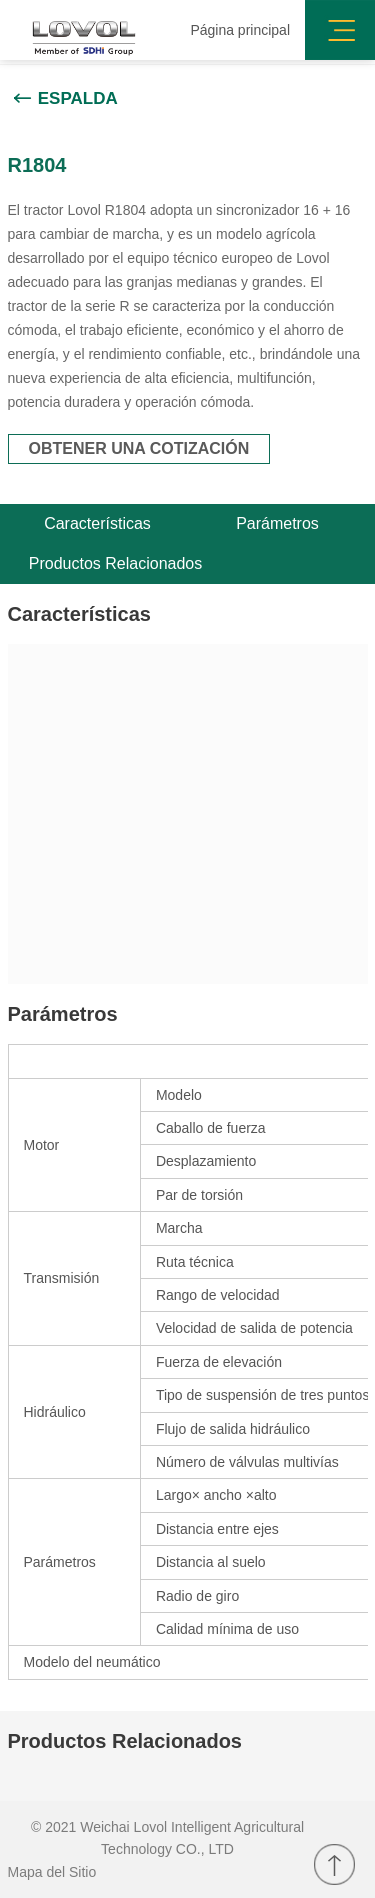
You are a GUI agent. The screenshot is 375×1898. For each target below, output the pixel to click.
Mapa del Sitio (52, 1872)
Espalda (78, 98)
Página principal (240, 30)
